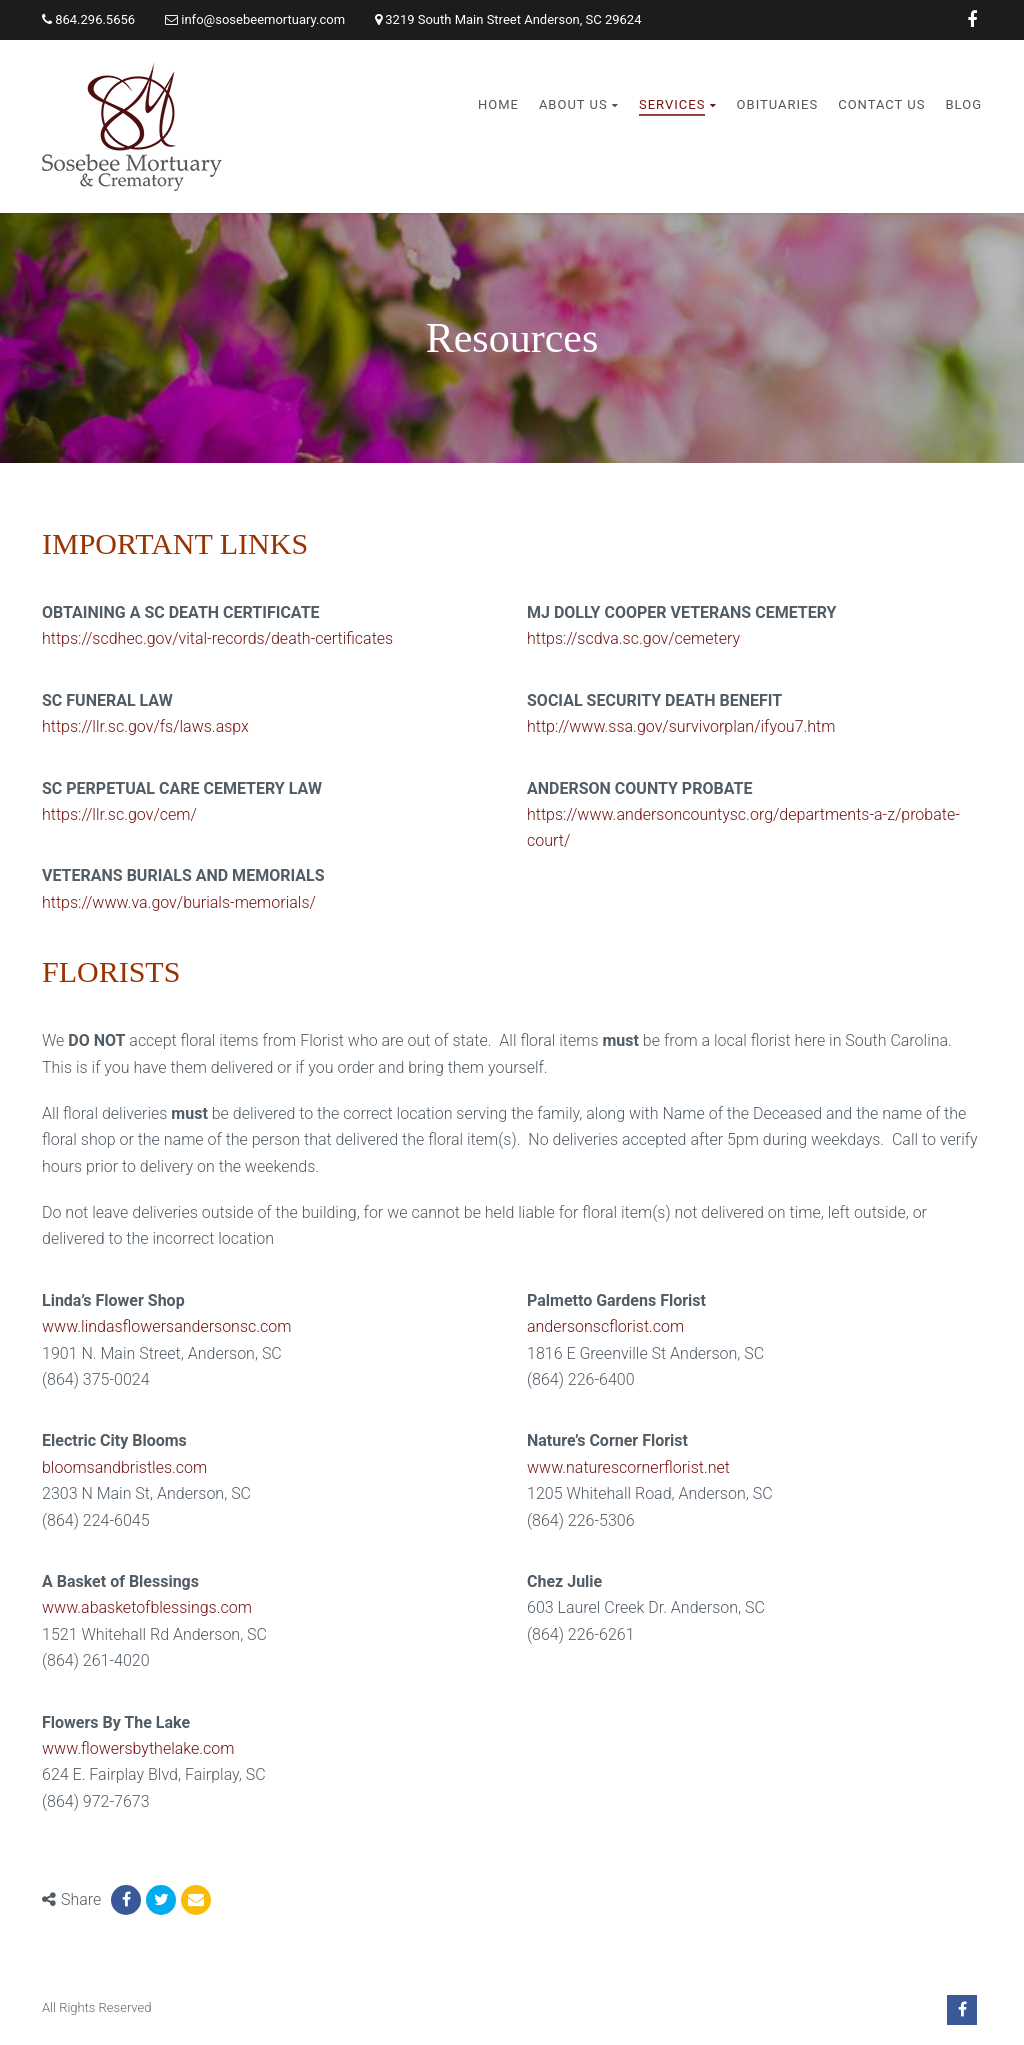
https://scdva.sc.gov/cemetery (633, 638)
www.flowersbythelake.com (138, 1748)
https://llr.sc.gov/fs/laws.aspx (145, 726)
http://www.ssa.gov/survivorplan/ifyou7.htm (681, 726)
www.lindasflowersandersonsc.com (166, 1326)
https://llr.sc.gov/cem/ (119, 814)
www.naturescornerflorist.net (628, 1467)
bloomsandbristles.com (124, 1467)
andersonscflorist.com (605, 1326)
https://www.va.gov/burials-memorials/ (179, 902)
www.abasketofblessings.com (147, 1607)
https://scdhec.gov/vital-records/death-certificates (217, 638)
